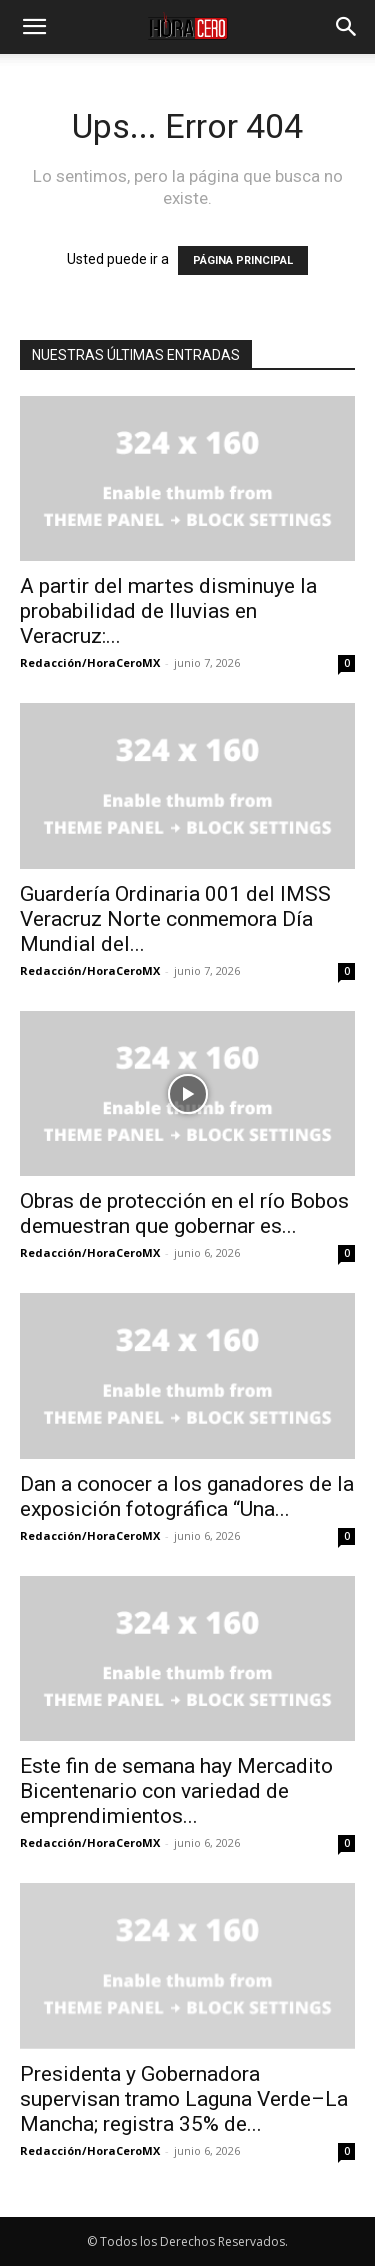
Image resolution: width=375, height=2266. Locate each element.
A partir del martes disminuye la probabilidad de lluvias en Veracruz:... (168, 611)
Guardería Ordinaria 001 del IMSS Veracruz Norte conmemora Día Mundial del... (175, 919)
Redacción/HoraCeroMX (90, 662)
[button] (34, 27)
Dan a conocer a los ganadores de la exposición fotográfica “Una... (187, 1496)
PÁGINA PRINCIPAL (243, 260)
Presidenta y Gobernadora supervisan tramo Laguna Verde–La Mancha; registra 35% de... (184, 2099)
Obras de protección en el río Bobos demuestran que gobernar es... (184, 1213)
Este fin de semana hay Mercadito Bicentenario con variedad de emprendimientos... (176, 1791)
